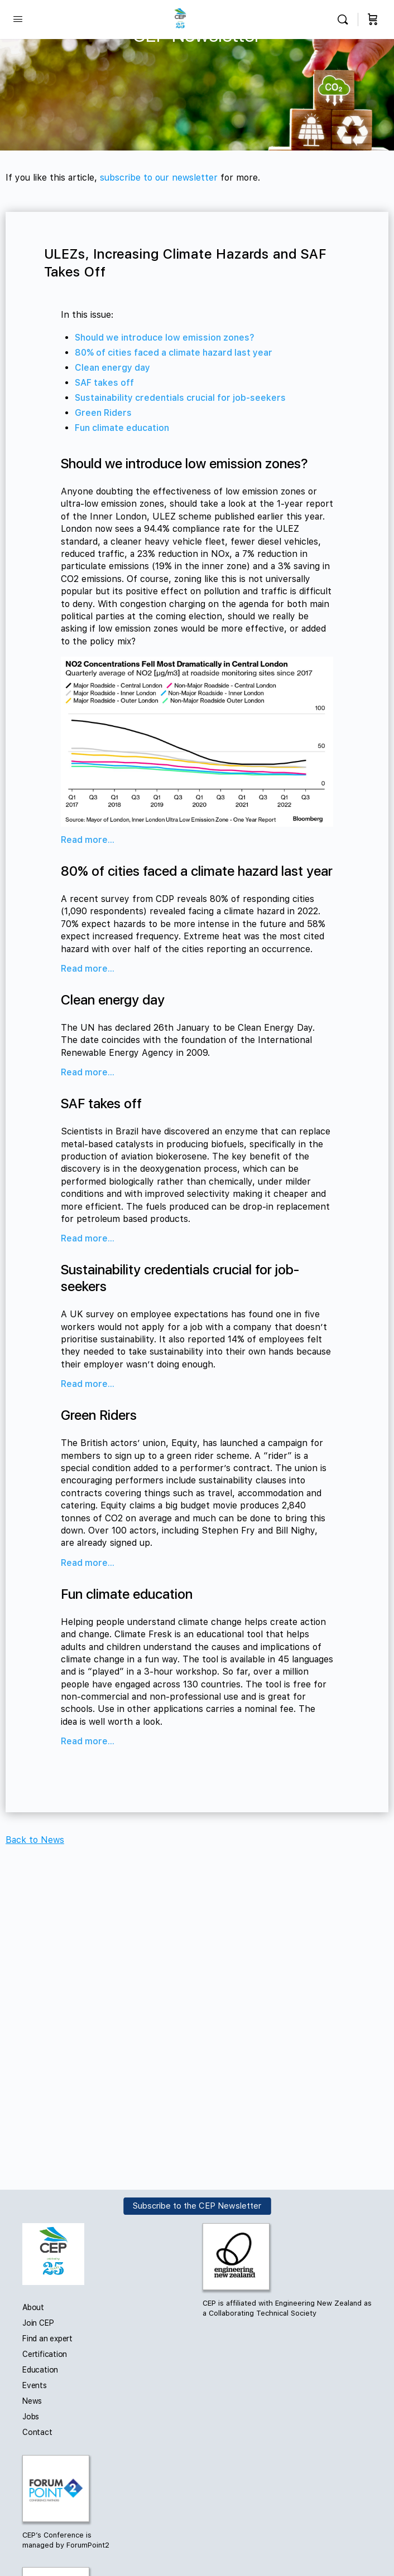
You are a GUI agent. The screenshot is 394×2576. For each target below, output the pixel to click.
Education (40, 2369)
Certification (44, 2354)
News (32, 2400)
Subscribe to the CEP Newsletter (197, 2206)
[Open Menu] (18, 18)
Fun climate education (122, 428)
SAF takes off (104, 382)
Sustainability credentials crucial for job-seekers (180, 397)
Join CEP (38, 2322)
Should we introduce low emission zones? (164, 337)
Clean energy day (112, 367)
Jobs (30, 2416)
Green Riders (103, 412)
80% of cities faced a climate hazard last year (173, 352)
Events (34, 2385)
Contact (37, 2432)
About (33, 2307)
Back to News (35, 1840)
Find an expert (47, 2338)
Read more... (87, 840)
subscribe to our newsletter (159, 177)
